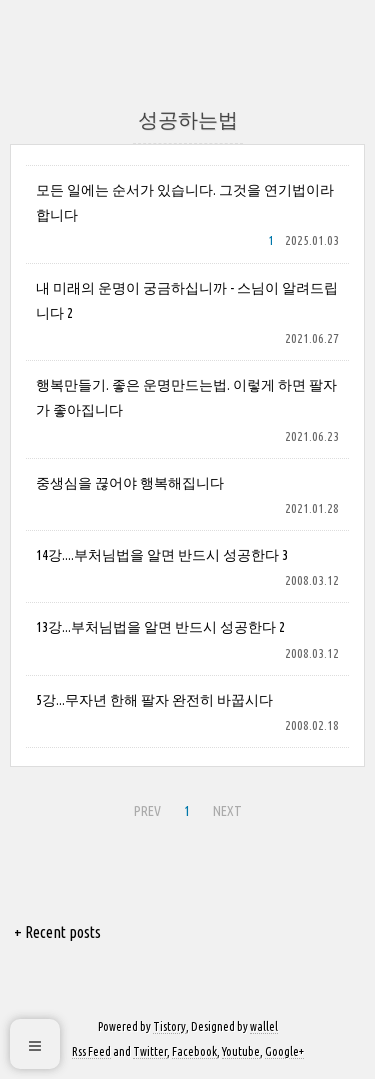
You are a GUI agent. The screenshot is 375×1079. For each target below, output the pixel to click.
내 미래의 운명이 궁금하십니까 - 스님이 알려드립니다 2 (187, 300)
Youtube (241, 1051)
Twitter (150, 1051)
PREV (145, 808)
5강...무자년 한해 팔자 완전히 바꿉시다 (154, 700)
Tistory (169, 1026)
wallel (264, 1026)
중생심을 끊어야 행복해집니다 (130, 483)
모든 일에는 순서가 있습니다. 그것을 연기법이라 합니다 (185, 202)
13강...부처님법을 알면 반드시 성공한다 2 (160, 627)
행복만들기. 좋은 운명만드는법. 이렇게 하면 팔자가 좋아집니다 (186, 397)
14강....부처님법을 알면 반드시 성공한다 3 (162, 555)
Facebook (194, 1051)
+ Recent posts (57, 932)
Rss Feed (91, 1051)
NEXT (225, 808)
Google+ (284, 1051)
